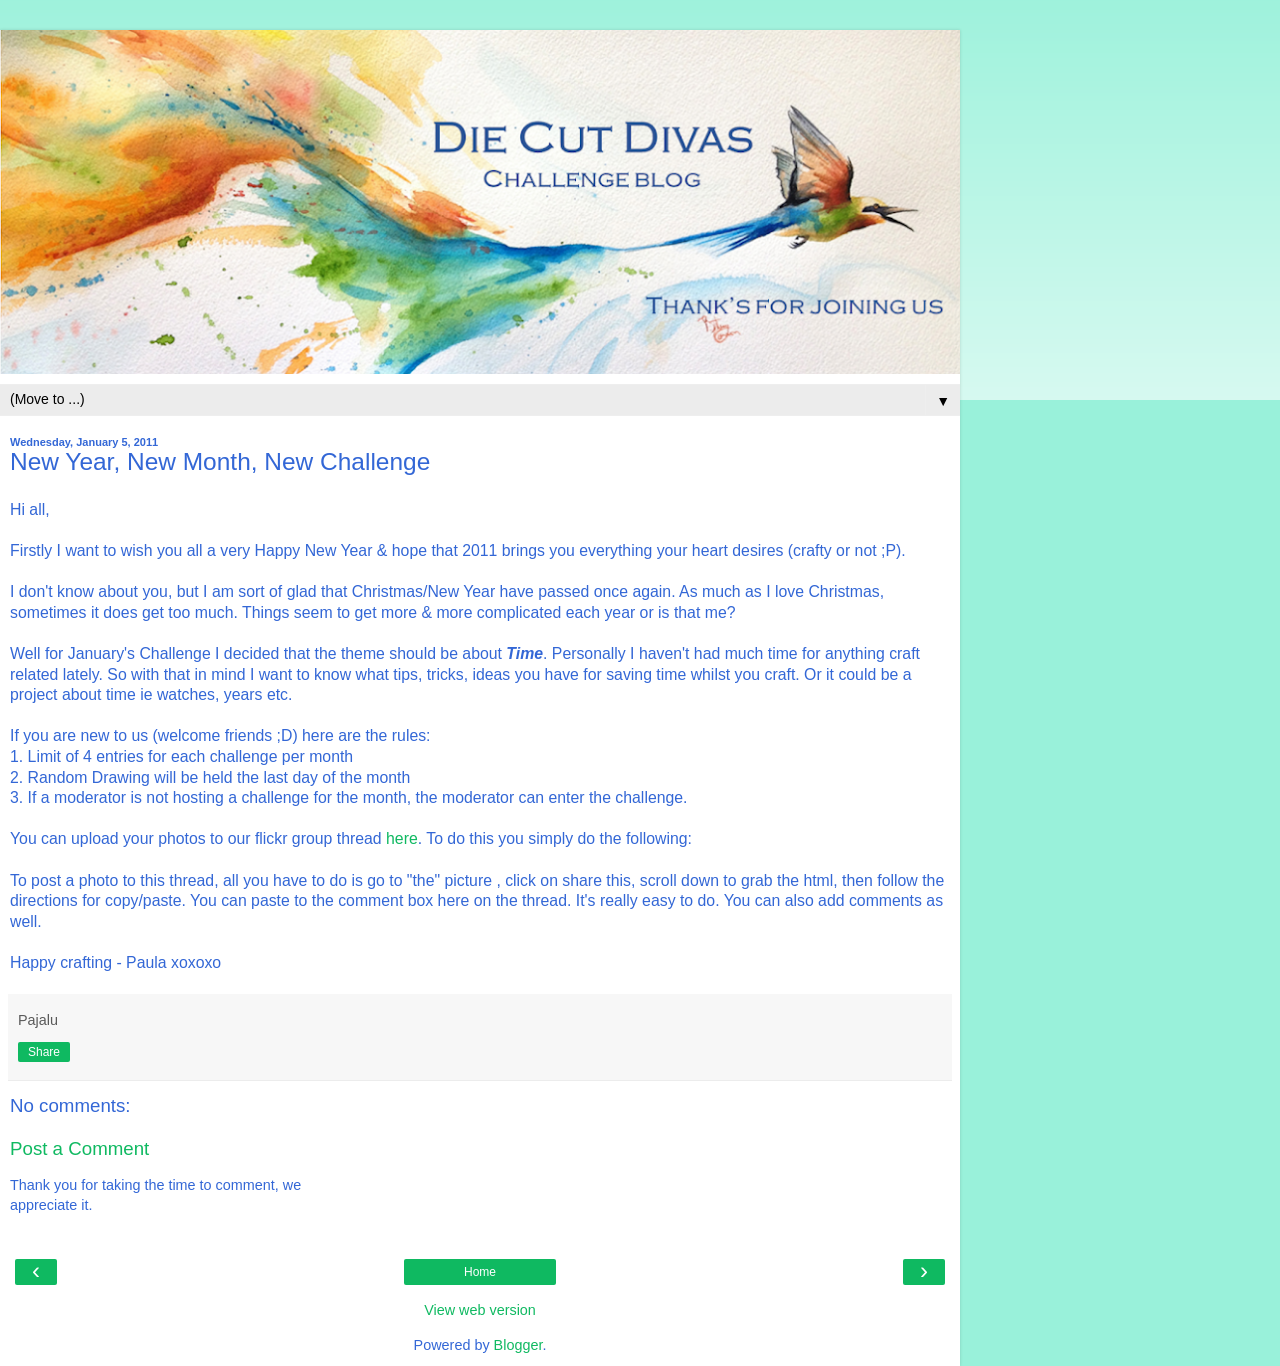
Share (44, 1052)
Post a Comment (79, 1148)
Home (480, 1272)
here (402, 838)
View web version (480, 1310)
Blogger (518, 1345)
